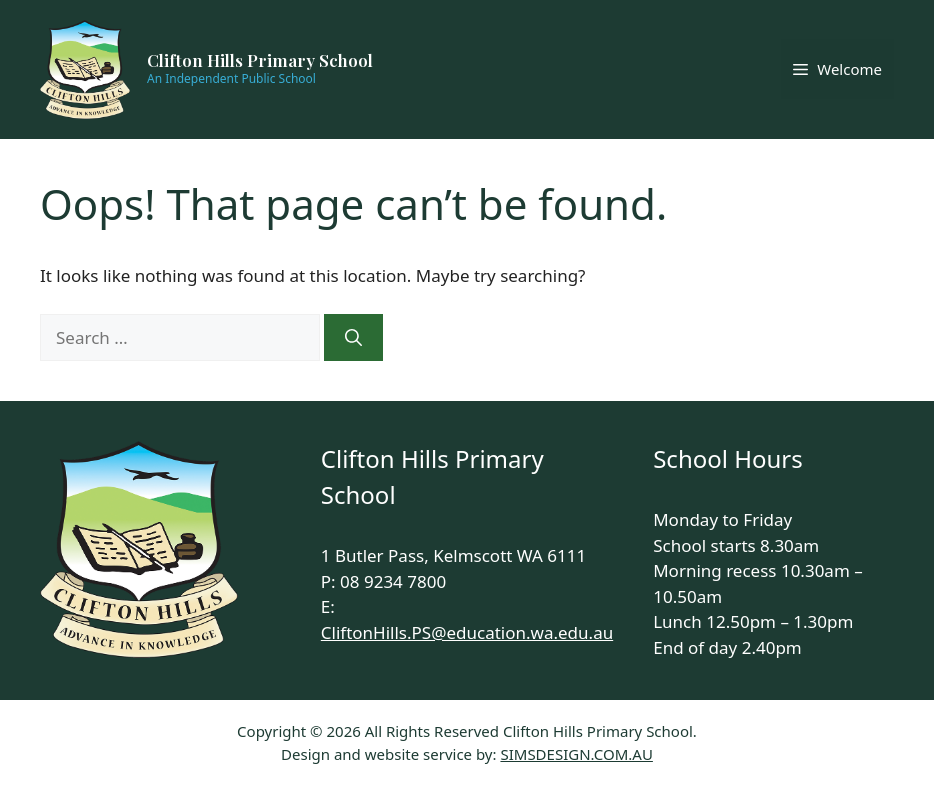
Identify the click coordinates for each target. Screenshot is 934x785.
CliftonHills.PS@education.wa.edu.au (467, 632)
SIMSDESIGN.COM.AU (576, 754)
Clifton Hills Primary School (260, 60)
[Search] (353, 338)
